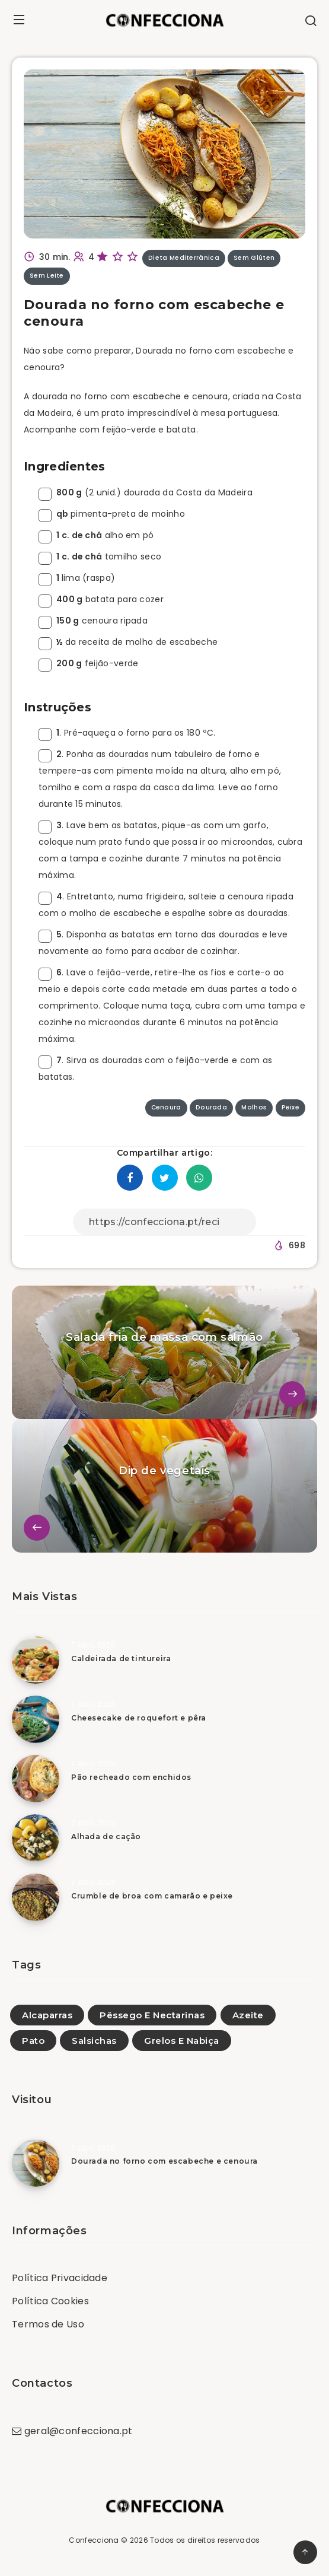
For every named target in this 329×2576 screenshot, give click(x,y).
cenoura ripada (93, 620)
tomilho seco (100, 556)
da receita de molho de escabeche (128, 642)
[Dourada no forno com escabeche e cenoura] (35, 2163)
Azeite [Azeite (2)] (248, 2015)
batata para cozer (101, 599)
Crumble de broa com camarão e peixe (152, 1895)
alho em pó (96, 535)
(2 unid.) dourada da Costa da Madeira (146, 492)
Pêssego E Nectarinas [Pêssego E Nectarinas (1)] (152, 2015)
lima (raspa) (77, 578)
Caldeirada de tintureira (121, 1658)
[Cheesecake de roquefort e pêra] (35, 1719)
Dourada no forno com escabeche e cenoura (164, 2161)
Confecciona (94, 2540)
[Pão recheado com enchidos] (35, 1778)
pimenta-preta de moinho (112, 514)
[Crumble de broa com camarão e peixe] (35, 1897)
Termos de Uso (48, 2324)
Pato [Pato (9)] (33, 2040)
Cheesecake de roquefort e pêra (138, 1717)
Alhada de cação (106, 1836)
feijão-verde (88, 663)
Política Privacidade (59, 2278)
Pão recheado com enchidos (131, 1777)
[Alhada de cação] (35, 1838)
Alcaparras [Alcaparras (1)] (47, 2015)
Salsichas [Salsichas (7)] (94, 2040)
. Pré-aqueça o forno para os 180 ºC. (127, 733)
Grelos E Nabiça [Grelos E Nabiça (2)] (181, 2040)
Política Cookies (50, 2301)
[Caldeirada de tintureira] (35, 1660)
